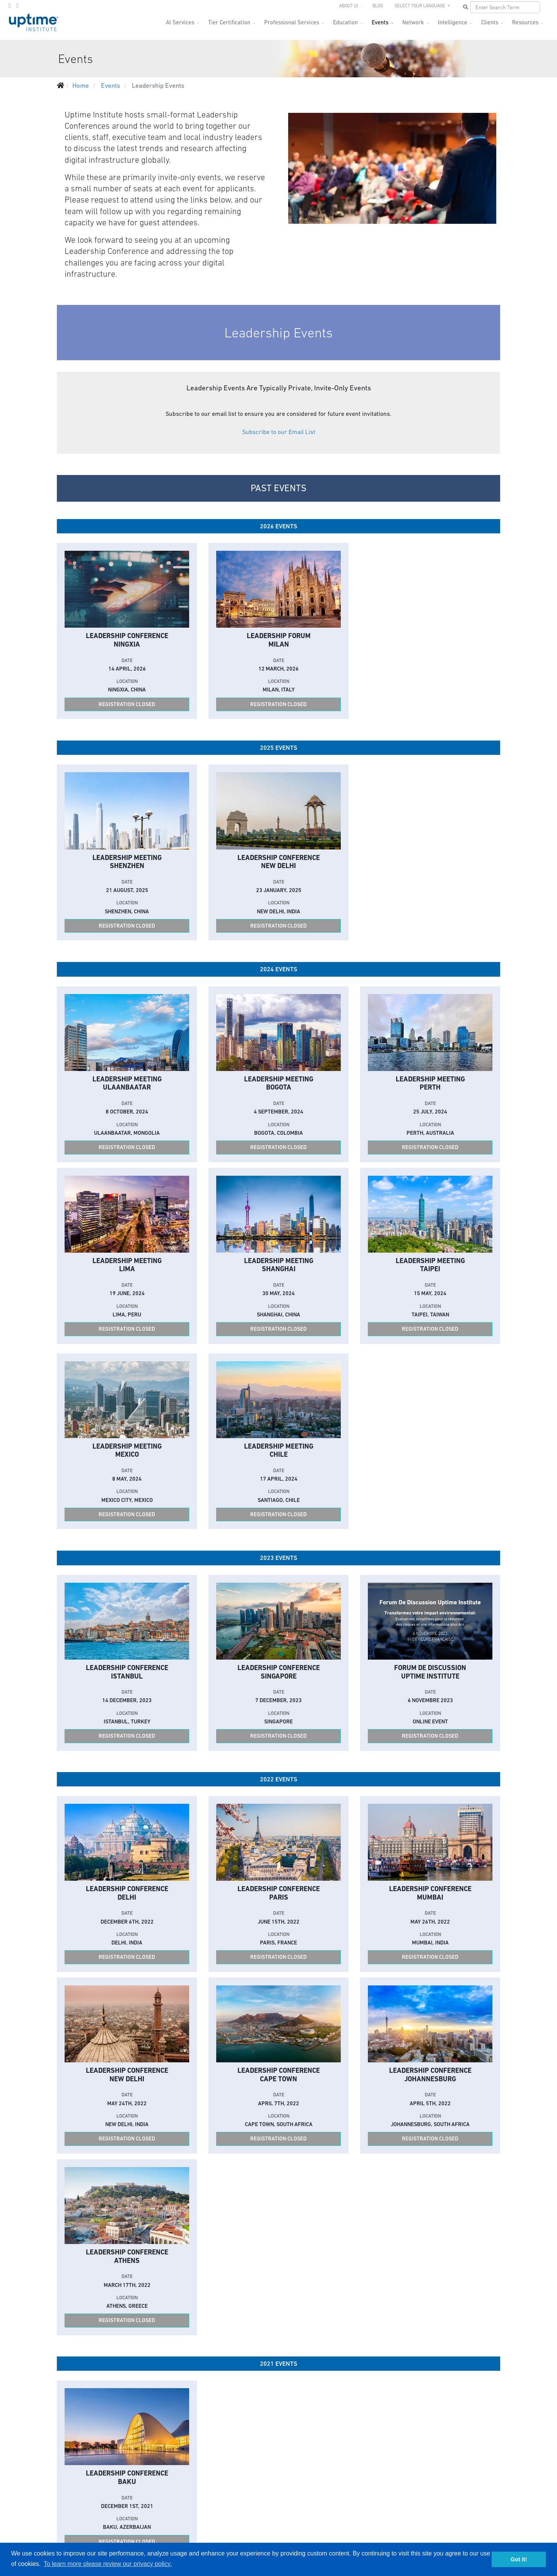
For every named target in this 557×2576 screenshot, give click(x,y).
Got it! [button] (519, 2559)
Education (345, 22)
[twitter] (10, 5)
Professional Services (291, 22)
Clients (489, 22)
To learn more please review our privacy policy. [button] (108, 2564)
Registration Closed (127, 704)
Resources (525, 22)
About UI (348, 6)
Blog (377, 6)
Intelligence (452, 22)
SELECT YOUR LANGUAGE (420, 6)
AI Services (180, 22)
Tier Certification (229, 22)
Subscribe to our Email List (278, 431)
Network (413, 22)
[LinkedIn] (17, 5)
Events (380, 22)
